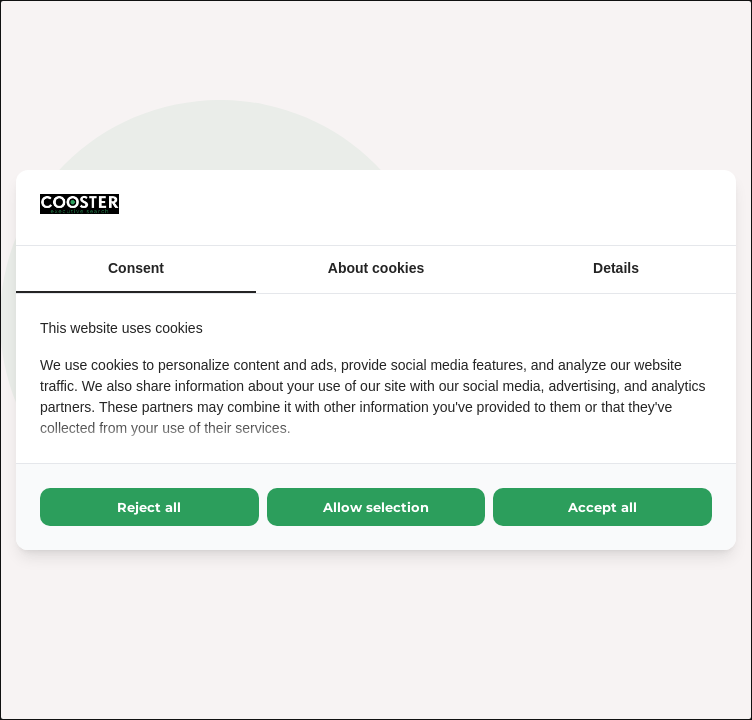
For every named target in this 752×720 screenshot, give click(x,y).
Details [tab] (616, 268)
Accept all (602, 507)
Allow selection (376, 507)
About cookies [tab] (376, 268)
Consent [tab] (136, 268)
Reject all (149, 507)
